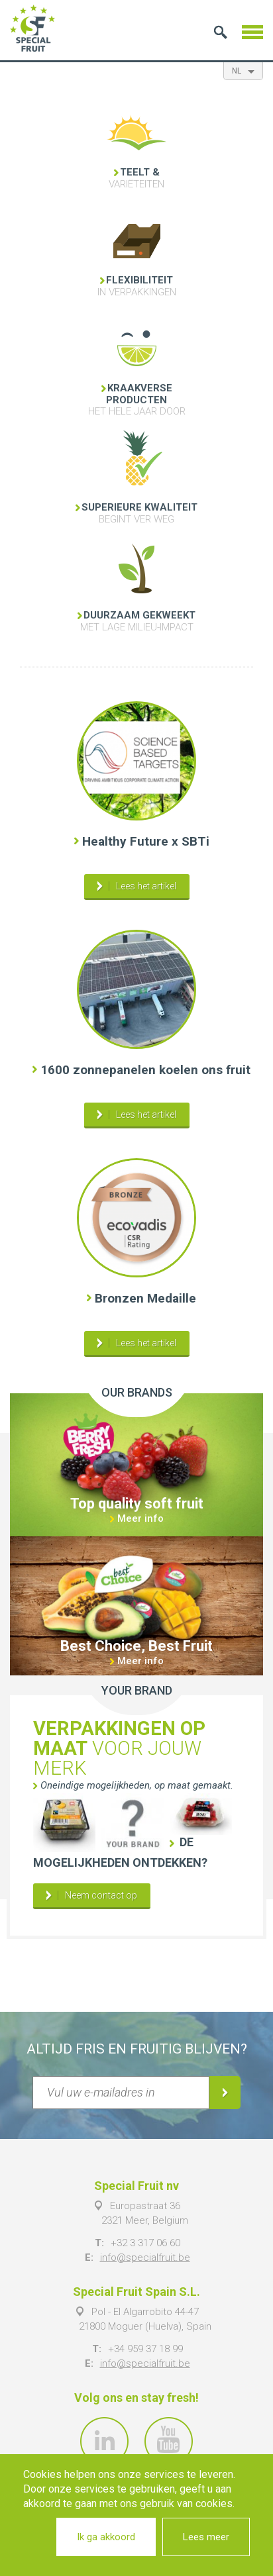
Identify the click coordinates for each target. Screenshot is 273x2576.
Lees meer (206, 2537)
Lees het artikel (146, 886)
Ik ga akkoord (106, 2537)
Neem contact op (101, 1895)
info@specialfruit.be (145, 2257)
